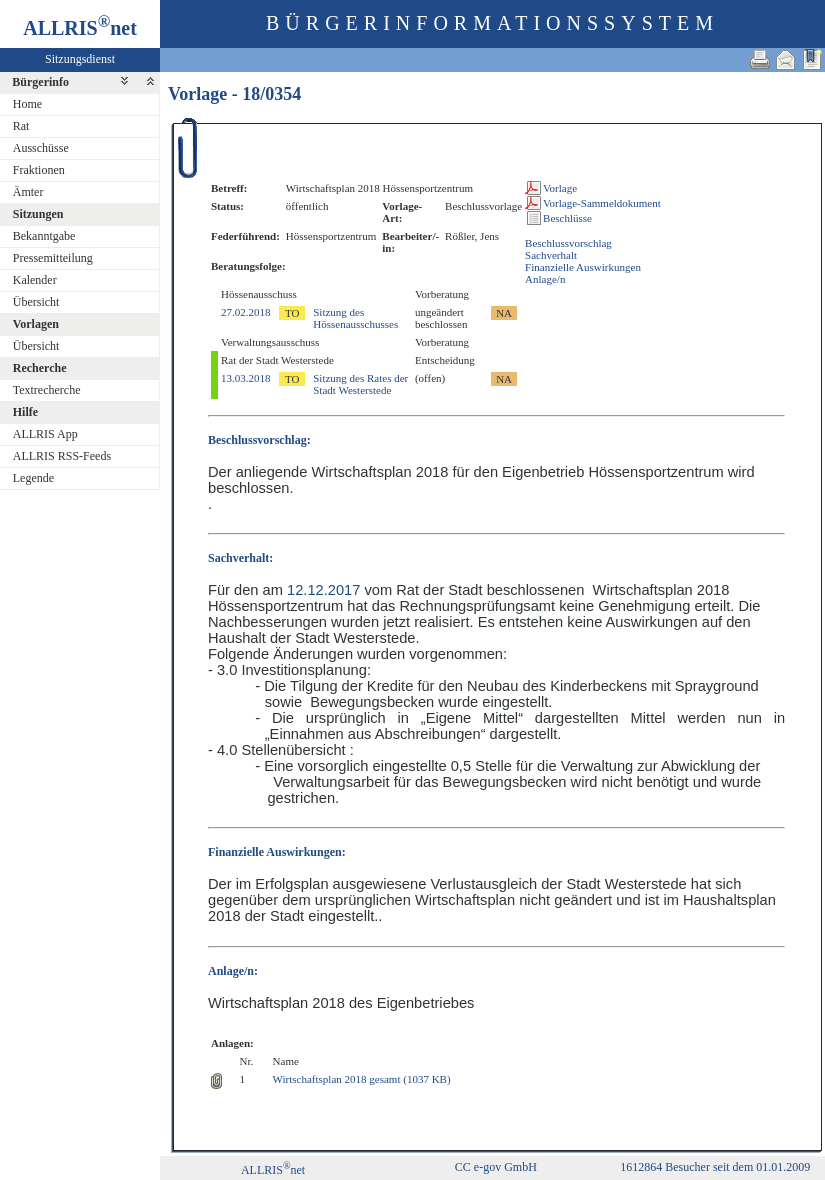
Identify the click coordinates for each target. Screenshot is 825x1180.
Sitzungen (38, 214)
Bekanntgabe (44, 236)
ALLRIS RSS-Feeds (62, 456)
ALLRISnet (273, 1170)
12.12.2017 (323, 590)
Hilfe (25, 412)
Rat (21, 126)
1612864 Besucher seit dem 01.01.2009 (715, 1167)
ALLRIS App (45, 434)
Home (27, 104)
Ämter (28, 192)
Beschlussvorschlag (568, 243)
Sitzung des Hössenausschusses (355, 318)
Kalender (35, 280)
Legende (33, 478)
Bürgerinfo (40, 82)
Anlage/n (545, 279)
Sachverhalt (551, 255)
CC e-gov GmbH (496, 1167)
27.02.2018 (246, 312)
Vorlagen (36, 324)
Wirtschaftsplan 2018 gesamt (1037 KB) (362, 1079)
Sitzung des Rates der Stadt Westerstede (360, 384)
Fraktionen (39, 170)
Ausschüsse (41, 148)
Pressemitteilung (53, 258)
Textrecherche (47, 390)
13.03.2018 (246, 378)
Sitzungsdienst (80, 59)
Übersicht (36, 302)
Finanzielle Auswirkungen (583, 267)
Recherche (40, 368)
